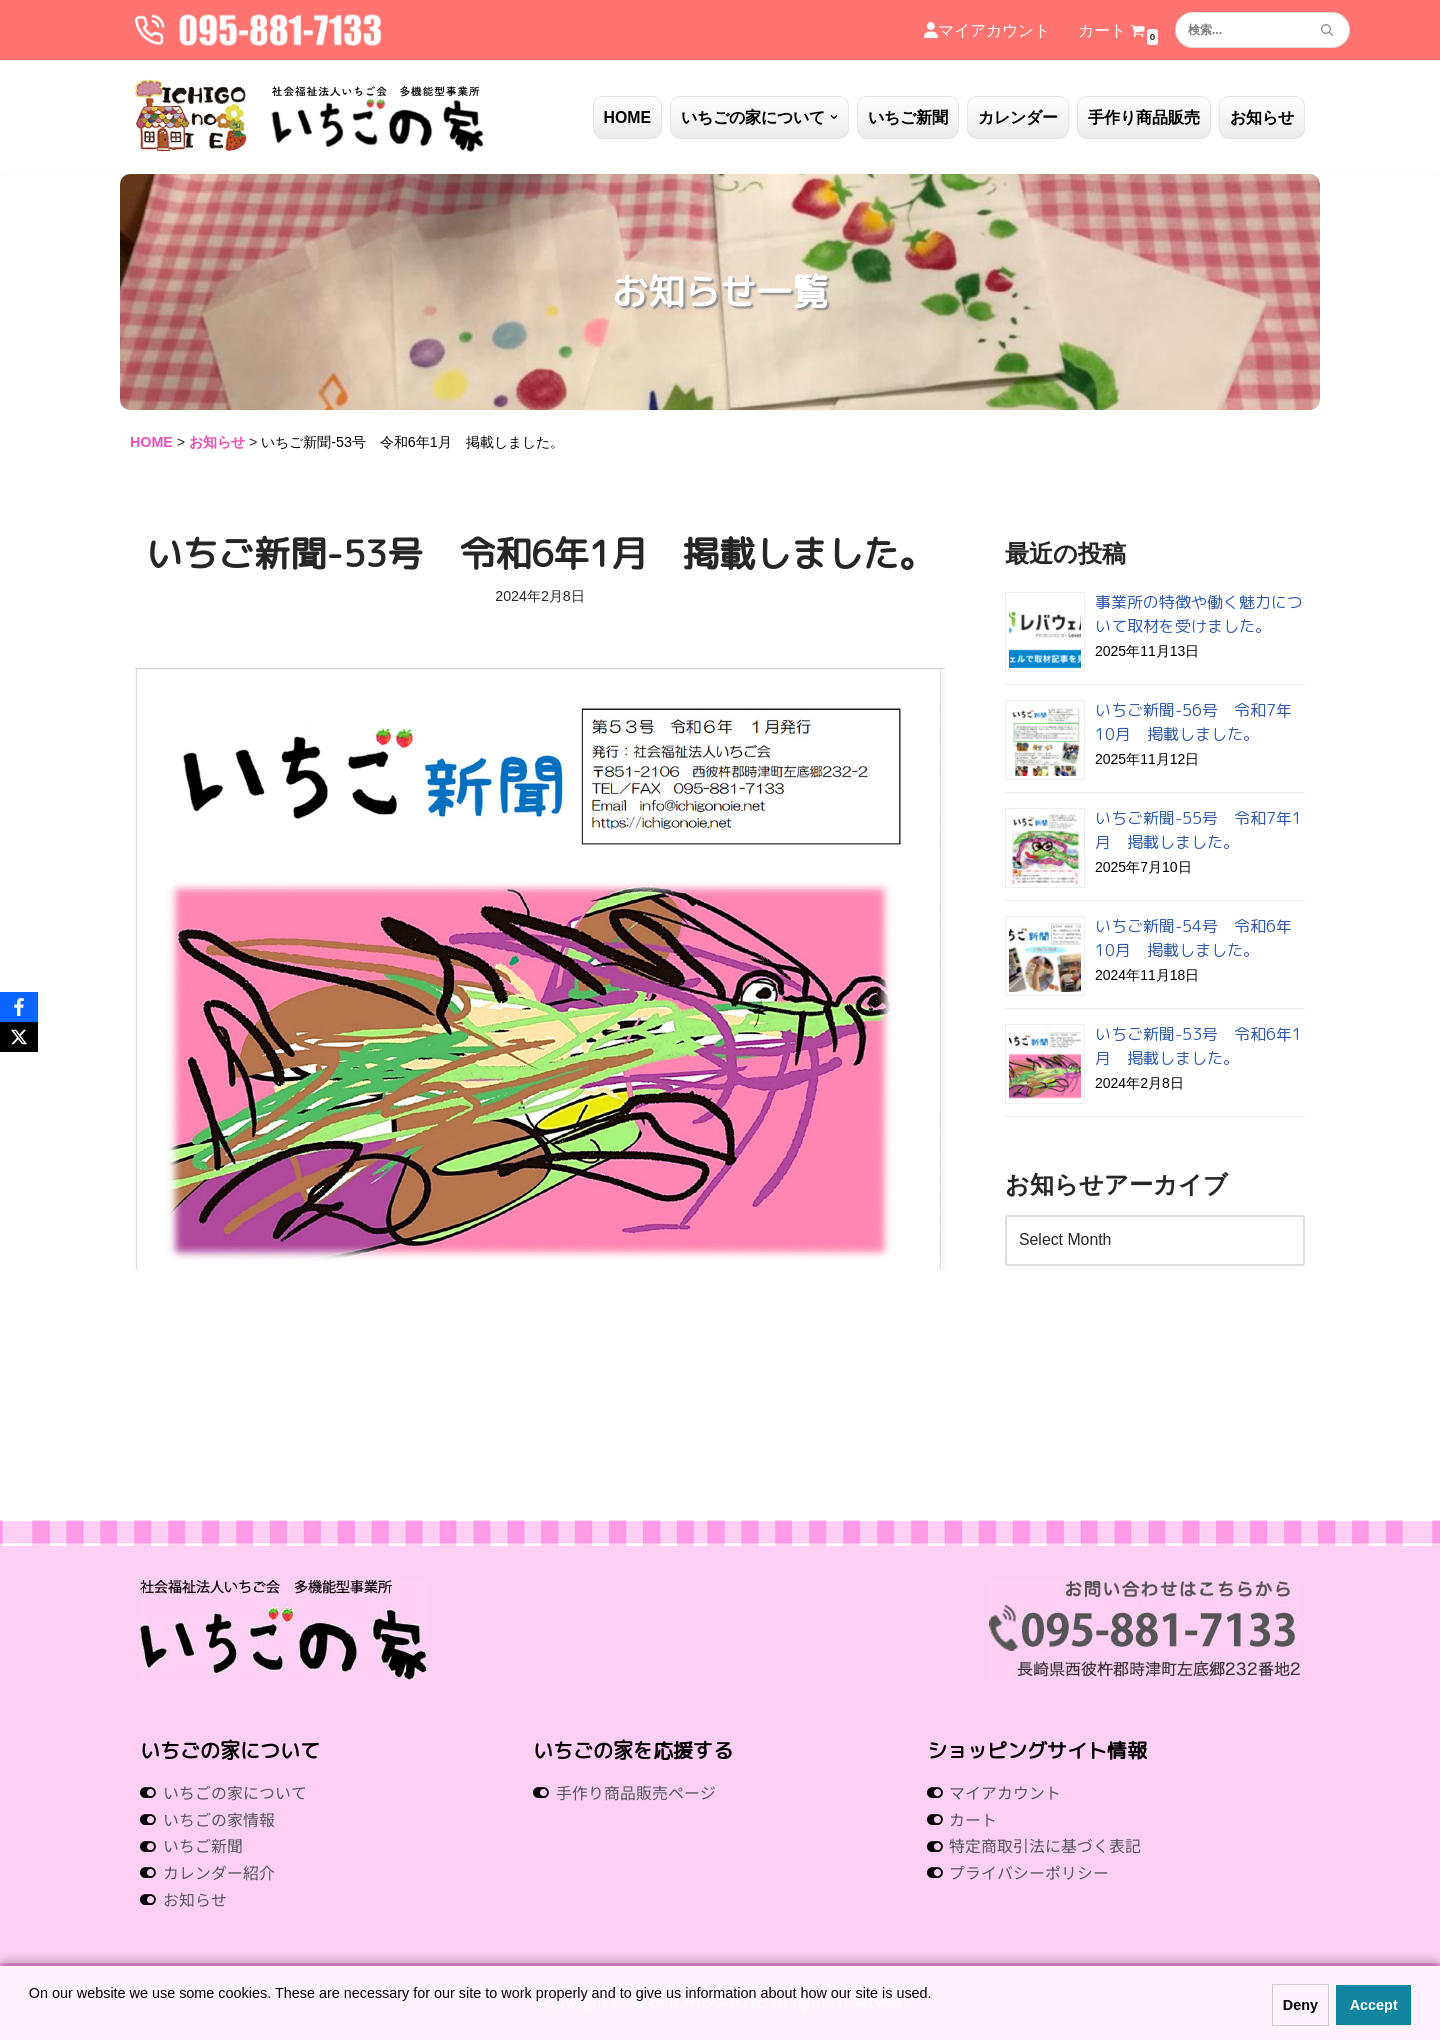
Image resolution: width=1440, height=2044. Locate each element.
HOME (627, 117)
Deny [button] (1300, 2005)
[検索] (1240, 30)
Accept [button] (1374, 2005)
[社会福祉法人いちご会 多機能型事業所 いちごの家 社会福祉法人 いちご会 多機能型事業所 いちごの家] (310, 117)
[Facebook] (19, 1007)
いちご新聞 (908, 117)
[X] (19, 1037)
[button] (834, 117)
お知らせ (1262, 117)
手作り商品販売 (1144, 117)
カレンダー (1018, 117)
